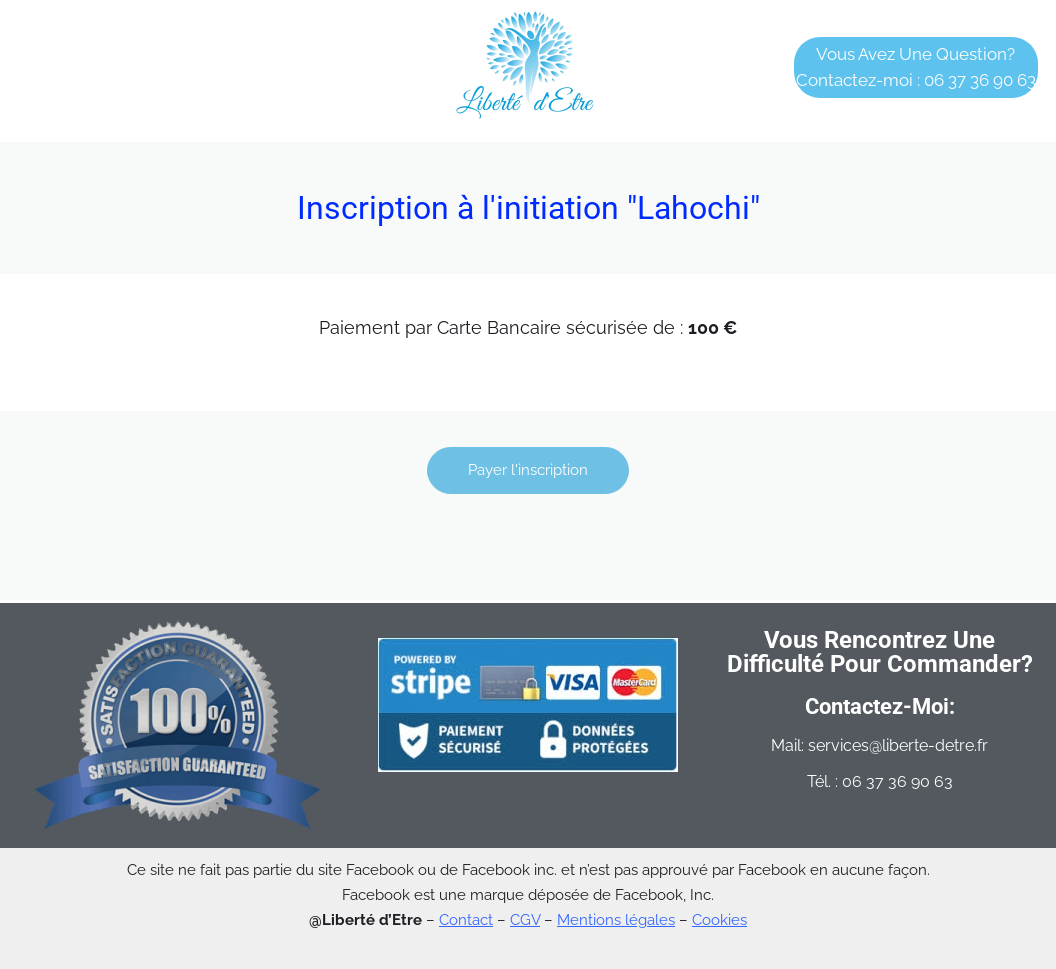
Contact (466, 920)
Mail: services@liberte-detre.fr (879, 745)
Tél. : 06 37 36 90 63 (880, 781)
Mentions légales (616, 920)
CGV (525, 920)
